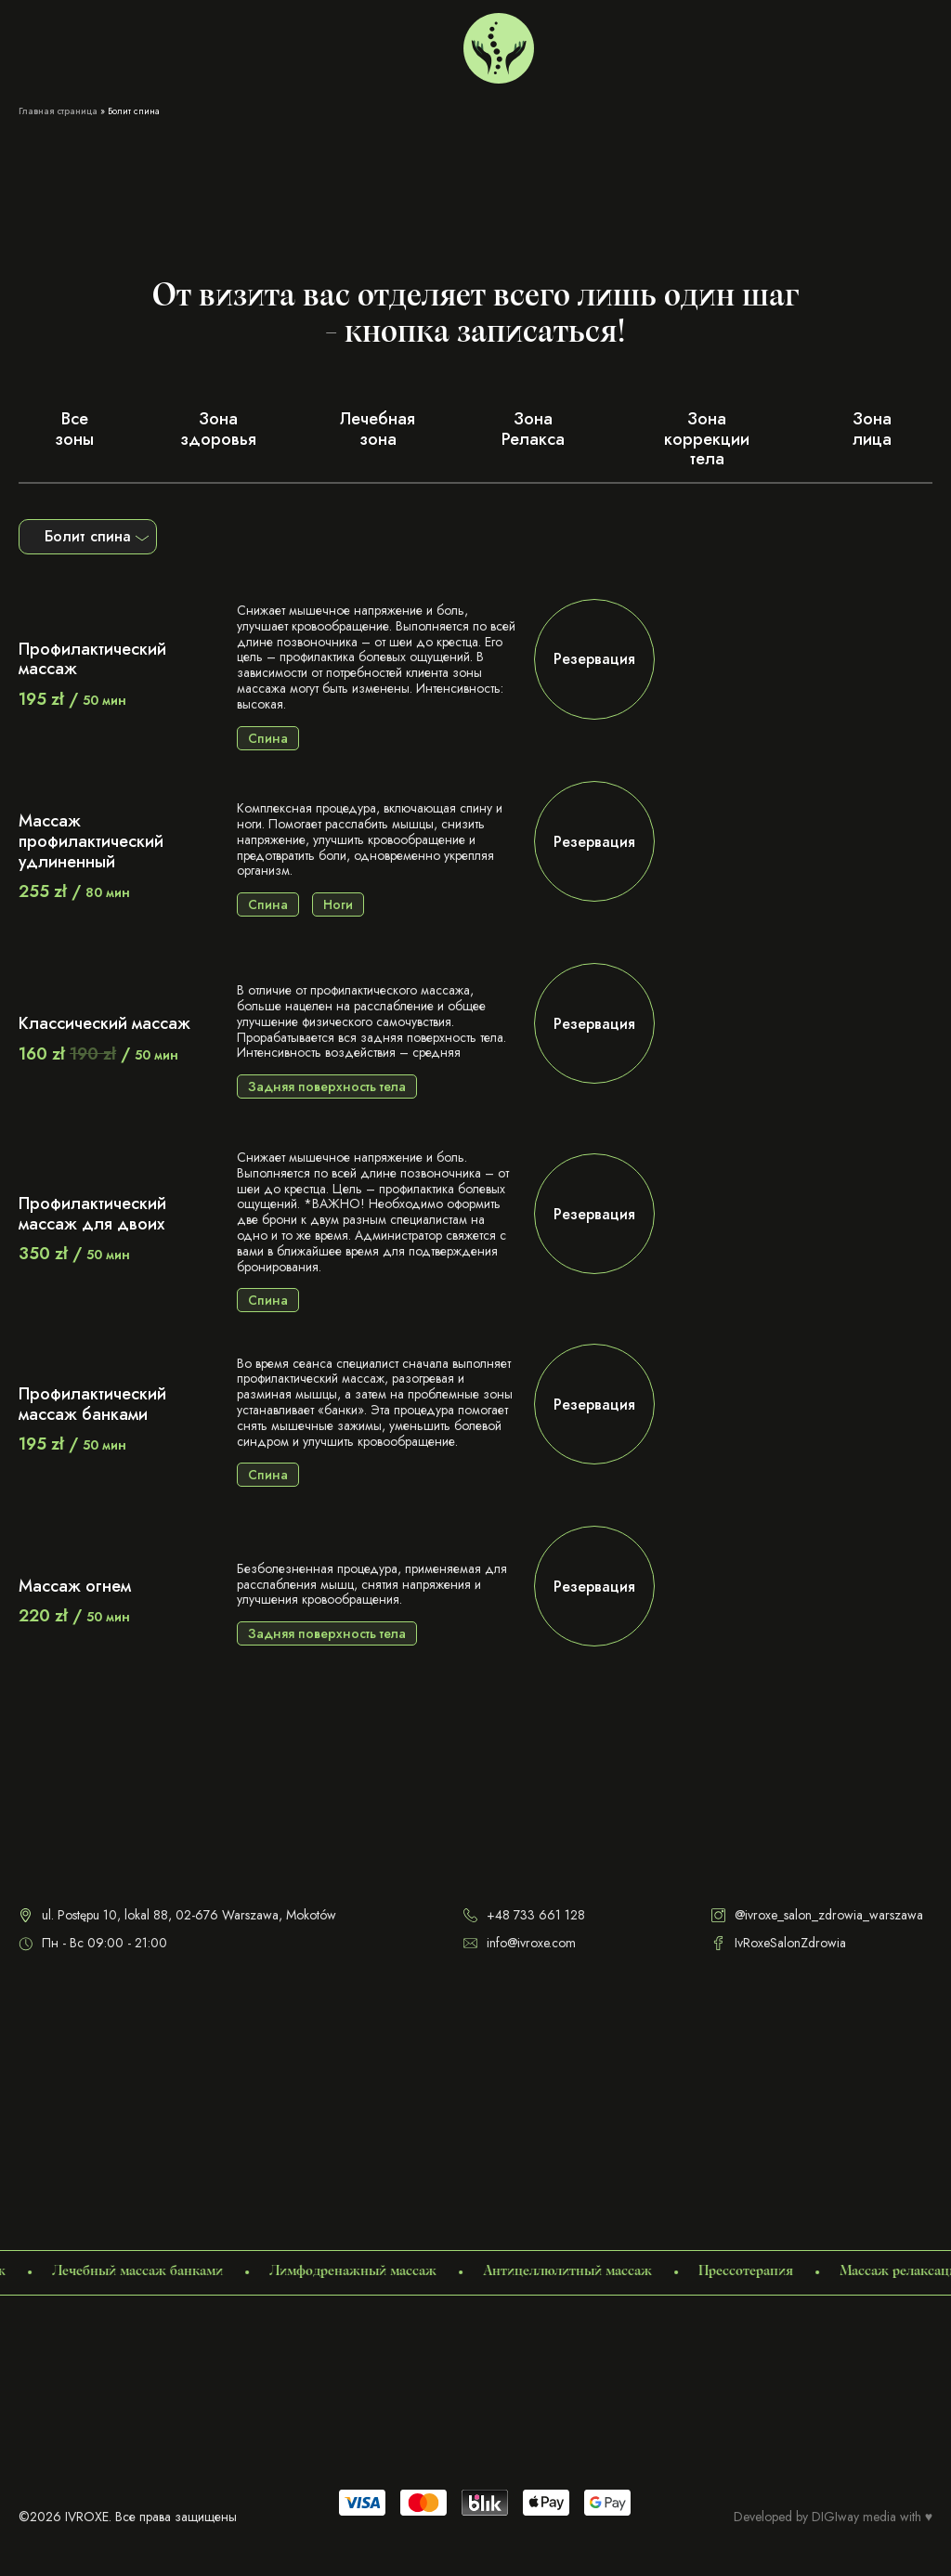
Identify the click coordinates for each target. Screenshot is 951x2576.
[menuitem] (843, 44)
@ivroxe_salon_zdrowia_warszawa (817, 1915)
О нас (107, 44)
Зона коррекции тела (706, 439)
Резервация (594, 659)
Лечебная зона (377, 429)
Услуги (38, 44)
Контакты (302, 44)
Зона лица (872, 429)
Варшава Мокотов (635, 43)
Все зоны (74, 429)
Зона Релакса (533, 429)
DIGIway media (854, 2516)
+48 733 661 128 (762, 43)
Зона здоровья (218, 429)
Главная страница (58, 111)
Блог (247, 44)
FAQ (357, 44)
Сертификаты (179, 44)
